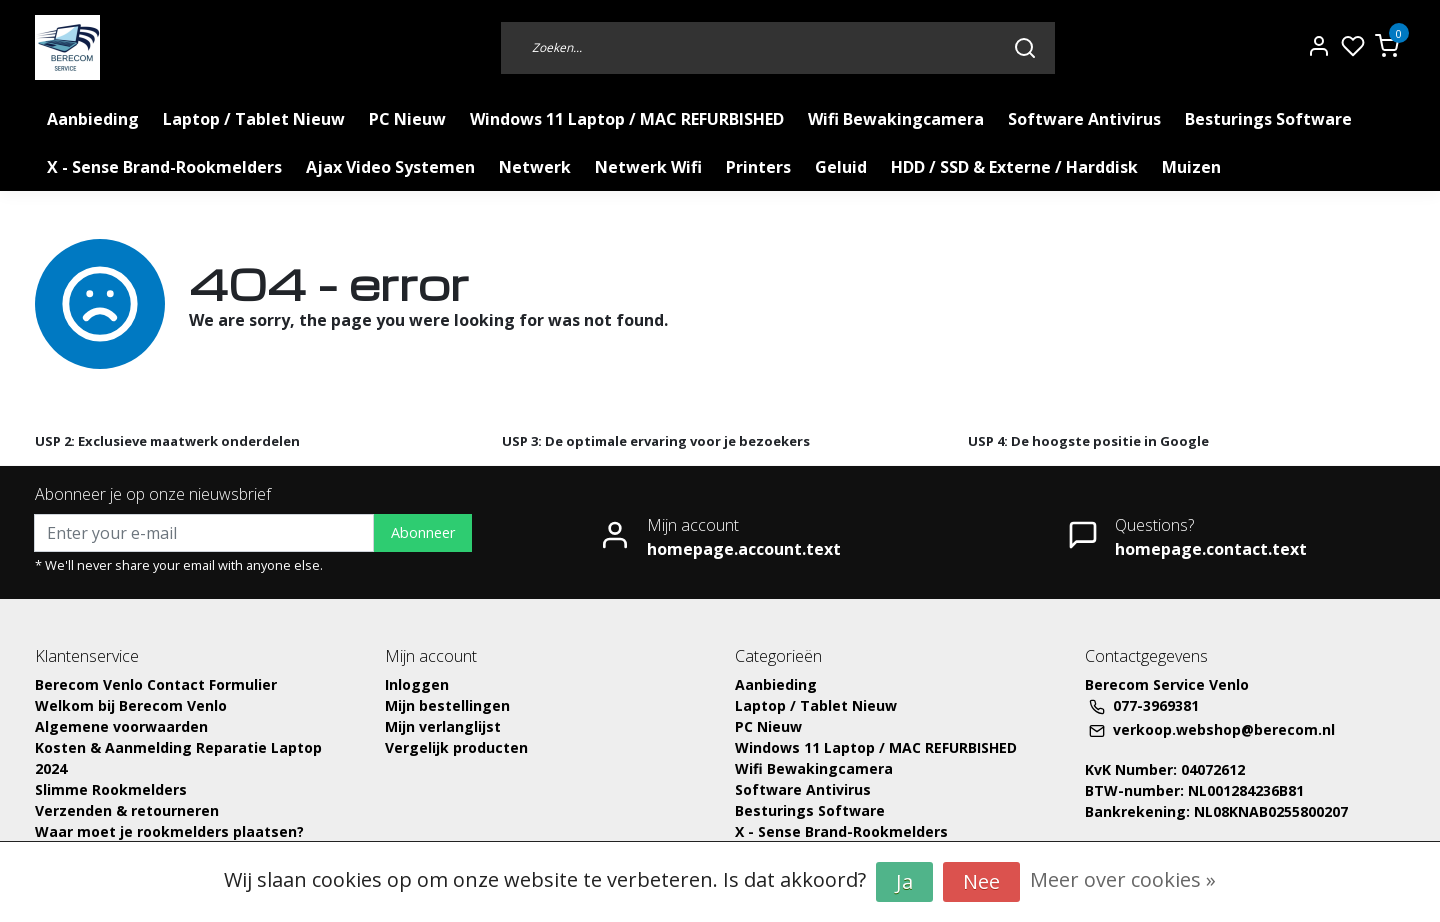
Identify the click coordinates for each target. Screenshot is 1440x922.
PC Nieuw (407, 119)
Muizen (1191, 167)
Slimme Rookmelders (111, 789)
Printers (758, 167)
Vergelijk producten (456, 747)
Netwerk (535, 167)
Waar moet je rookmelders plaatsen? (169, 831)
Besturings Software (1268, 119)
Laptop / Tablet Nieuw (254, 119)
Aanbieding (93, 119)
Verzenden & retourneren (127, 810)
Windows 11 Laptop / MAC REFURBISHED (627, 119)
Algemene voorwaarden (121, 726)
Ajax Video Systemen (390, 167)
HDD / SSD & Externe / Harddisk (1014, 167)
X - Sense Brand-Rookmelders (164, 167)
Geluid (841, 167)
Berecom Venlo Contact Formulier (156, 684)
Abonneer (423, 532)
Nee (981, 881)
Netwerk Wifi (648, 167)
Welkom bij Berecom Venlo (131, 705)
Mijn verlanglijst (443, 726)
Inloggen (417, 684)
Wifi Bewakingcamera (896, 119)
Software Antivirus (1084, 119)
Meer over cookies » (1123, 879)
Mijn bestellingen (447, 705)
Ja (904, 881)
